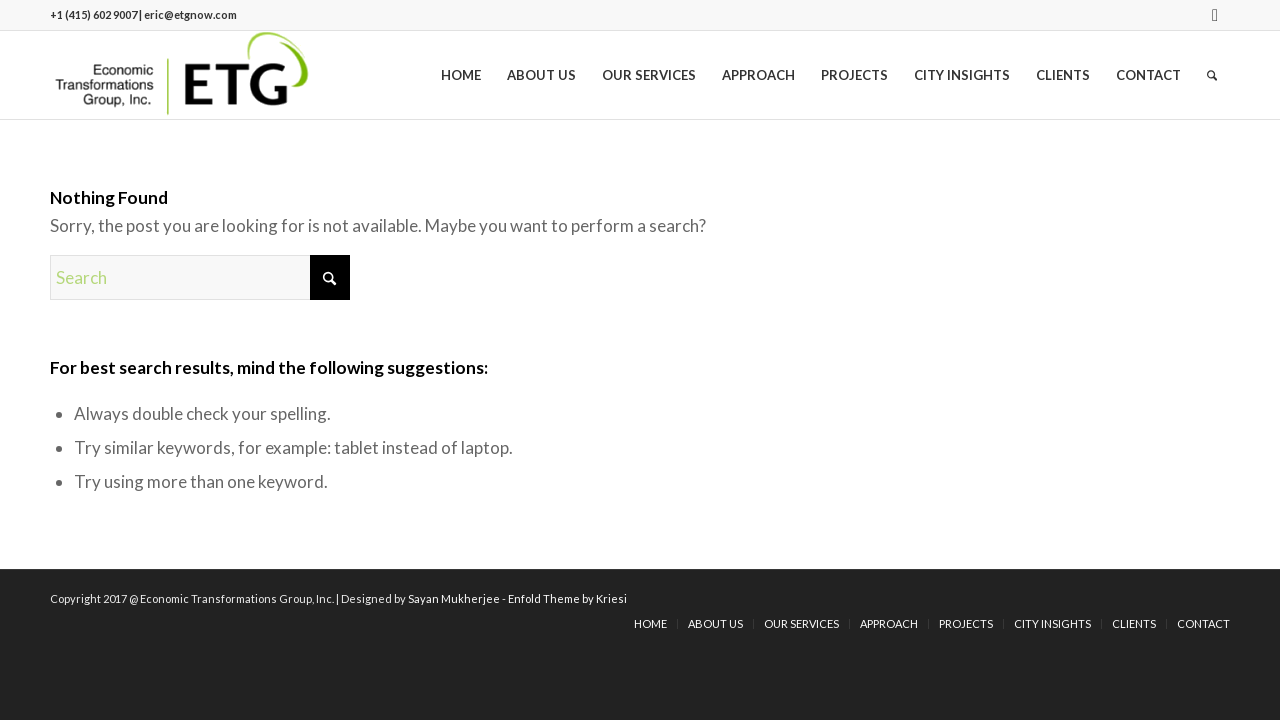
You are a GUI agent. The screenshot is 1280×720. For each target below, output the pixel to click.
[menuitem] (461, 75)
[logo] (182, 75)
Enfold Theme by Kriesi (567, 598)
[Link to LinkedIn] (1215, 15)
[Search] (1212, 75)
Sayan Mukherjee (454, 598)
